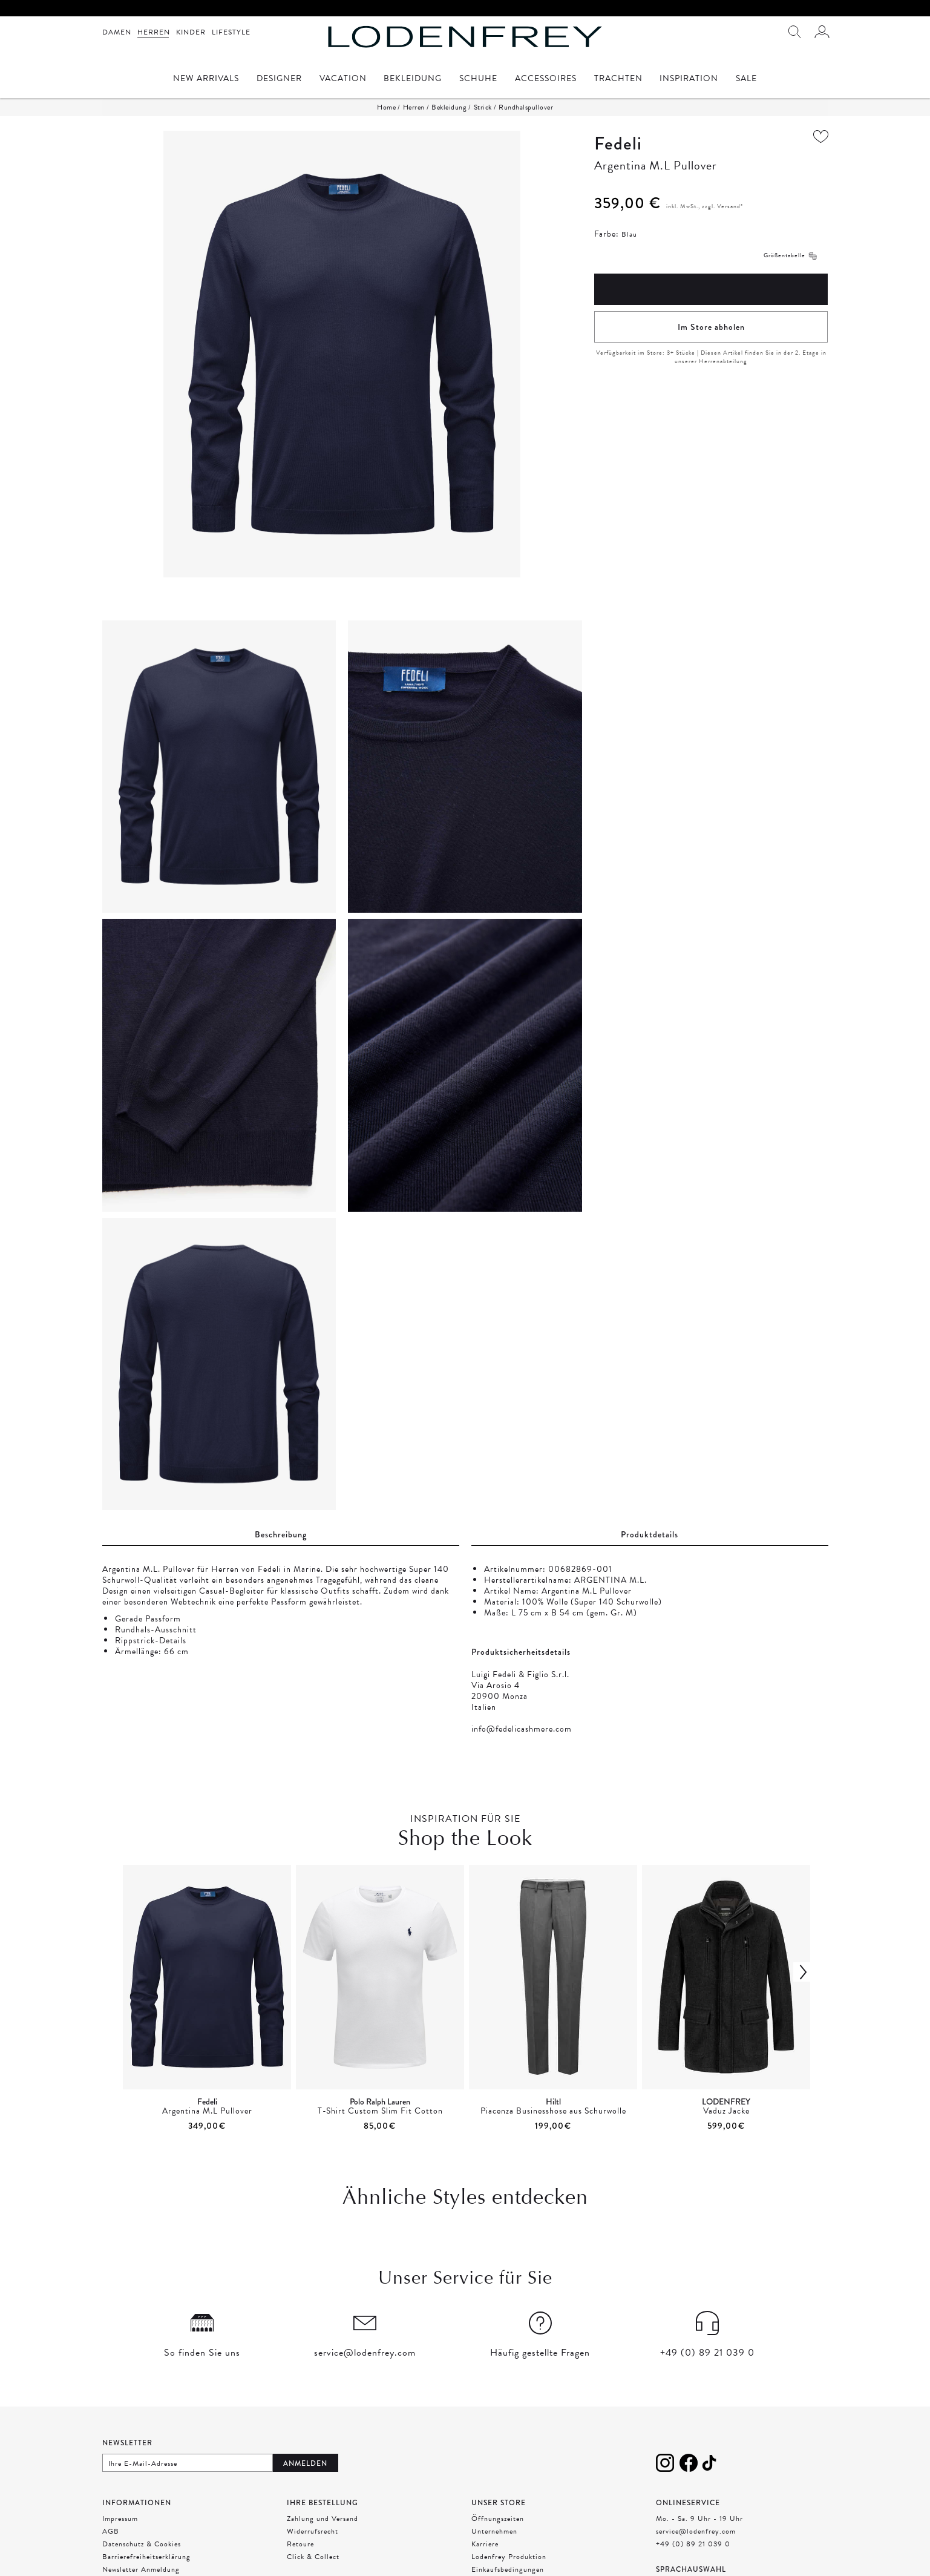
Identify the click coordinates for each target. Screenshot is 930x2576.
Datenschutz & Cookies (141, 2543)
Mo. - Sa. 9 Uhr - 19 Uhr (699, 2518)
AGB (110, 2531)
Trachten (618, 79)
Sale (746, 79)
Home (386, 107)
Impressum (120, 2518)
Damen (116, 32)
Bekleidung (413, 79)
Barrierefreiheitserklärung (146, 2556)
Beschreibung (281, 1534)
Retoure (300, 2543)
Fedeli (618, 143)
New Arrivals (206, 79)
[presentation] (465, 1998)
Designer (279, 79)
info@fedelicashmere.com (521, 1729)
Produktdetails (649, 1534)
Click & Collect (313, 2556)
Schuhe (478, 79)
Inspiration (689, 79)
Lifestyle (231, 32)
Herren (153, 32)
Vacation (343, 79)
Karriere (485, 2543)
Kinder (191, 32)
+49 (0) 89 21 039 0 (693, 2543)
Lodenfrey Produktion (508, 2556)
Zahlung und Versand (322, 2518)
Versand (729, 206)
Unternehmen (494, 2531)
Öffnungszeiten (497, 2518)
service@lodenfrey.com (696, 2531)
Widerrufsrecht (312, 2531)
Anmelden (305, 2463)
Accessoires (546, 79)
